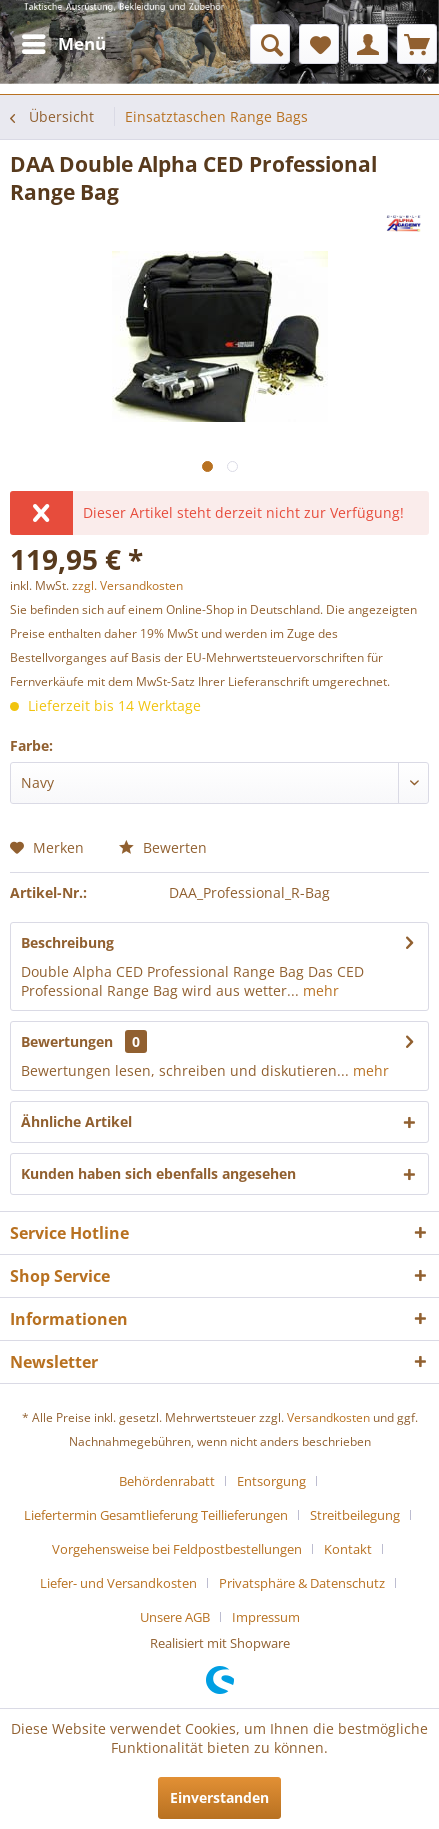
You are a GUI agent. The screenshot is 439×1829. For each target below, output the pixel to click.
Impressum (266, 1617)
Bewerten (163, 847)
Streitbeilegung (355, 1515)
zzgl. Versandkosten (127, 585)
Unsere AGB (175, 1617)
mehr (319, 990)
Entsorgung (271, 1481)
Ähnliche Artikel (76, 1121)
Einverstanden (219, 1797)
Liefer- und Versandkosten (118, 1583)
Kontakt (348, 1549)
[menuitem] (63, 44)
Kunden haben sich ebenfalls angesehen (158, 1173)
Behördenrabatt (167, 1481)
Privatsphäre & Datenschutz (302, 1583)
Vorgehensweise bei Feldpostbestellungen (177, 1549)
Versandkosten (328, 1417)
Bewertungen (67, 1041)
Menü (64, 41)
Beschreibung (67, 942)
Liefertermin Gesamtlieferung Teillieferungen (156, 1515)
